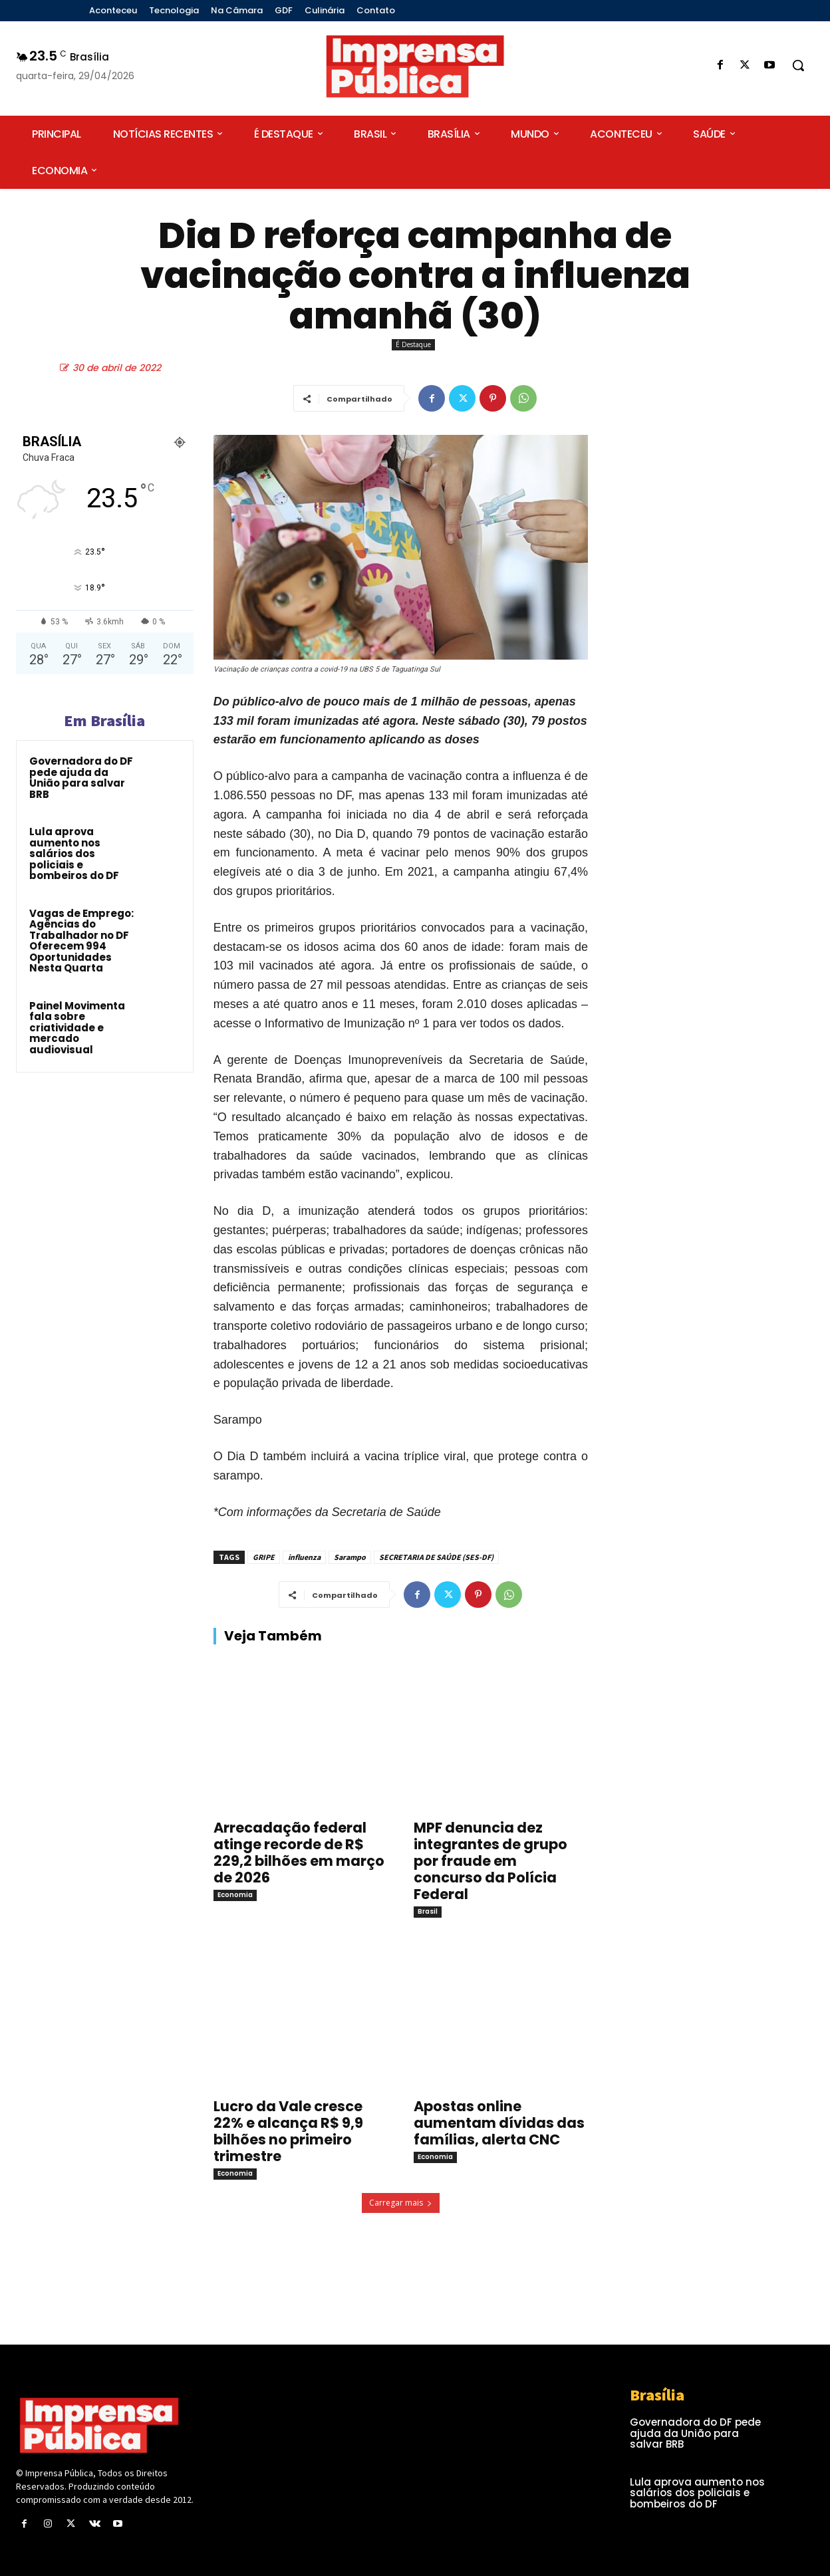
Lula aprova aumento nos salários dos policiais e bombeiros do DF (74, 853)
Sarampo (350, 1557)
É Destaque (413, 344)
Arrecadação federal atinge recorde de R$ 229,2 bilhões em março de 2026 (298, 1852)
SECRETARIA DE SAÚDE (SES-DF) (436, 1557)
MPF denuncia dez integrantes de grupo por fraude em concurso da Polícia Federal (490, 1861)
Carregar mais (400, 2202)
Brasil (428, 1911)
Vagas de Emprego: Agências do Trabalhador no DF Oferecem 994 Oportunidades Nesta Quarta (81, 940)
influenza (304, 1557)
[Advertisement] (711, 546)
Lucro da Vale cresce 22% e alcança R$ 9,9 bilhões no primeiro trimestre (288, 2131)
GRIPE (264, 1557)
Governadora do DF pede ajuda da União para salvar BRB (81, 777)
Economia (235, 1895)
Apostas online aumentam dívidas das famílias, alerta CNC (499, 2123)
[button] (798, 65)
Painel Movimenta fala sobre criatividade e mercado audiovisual (77, 1028)
